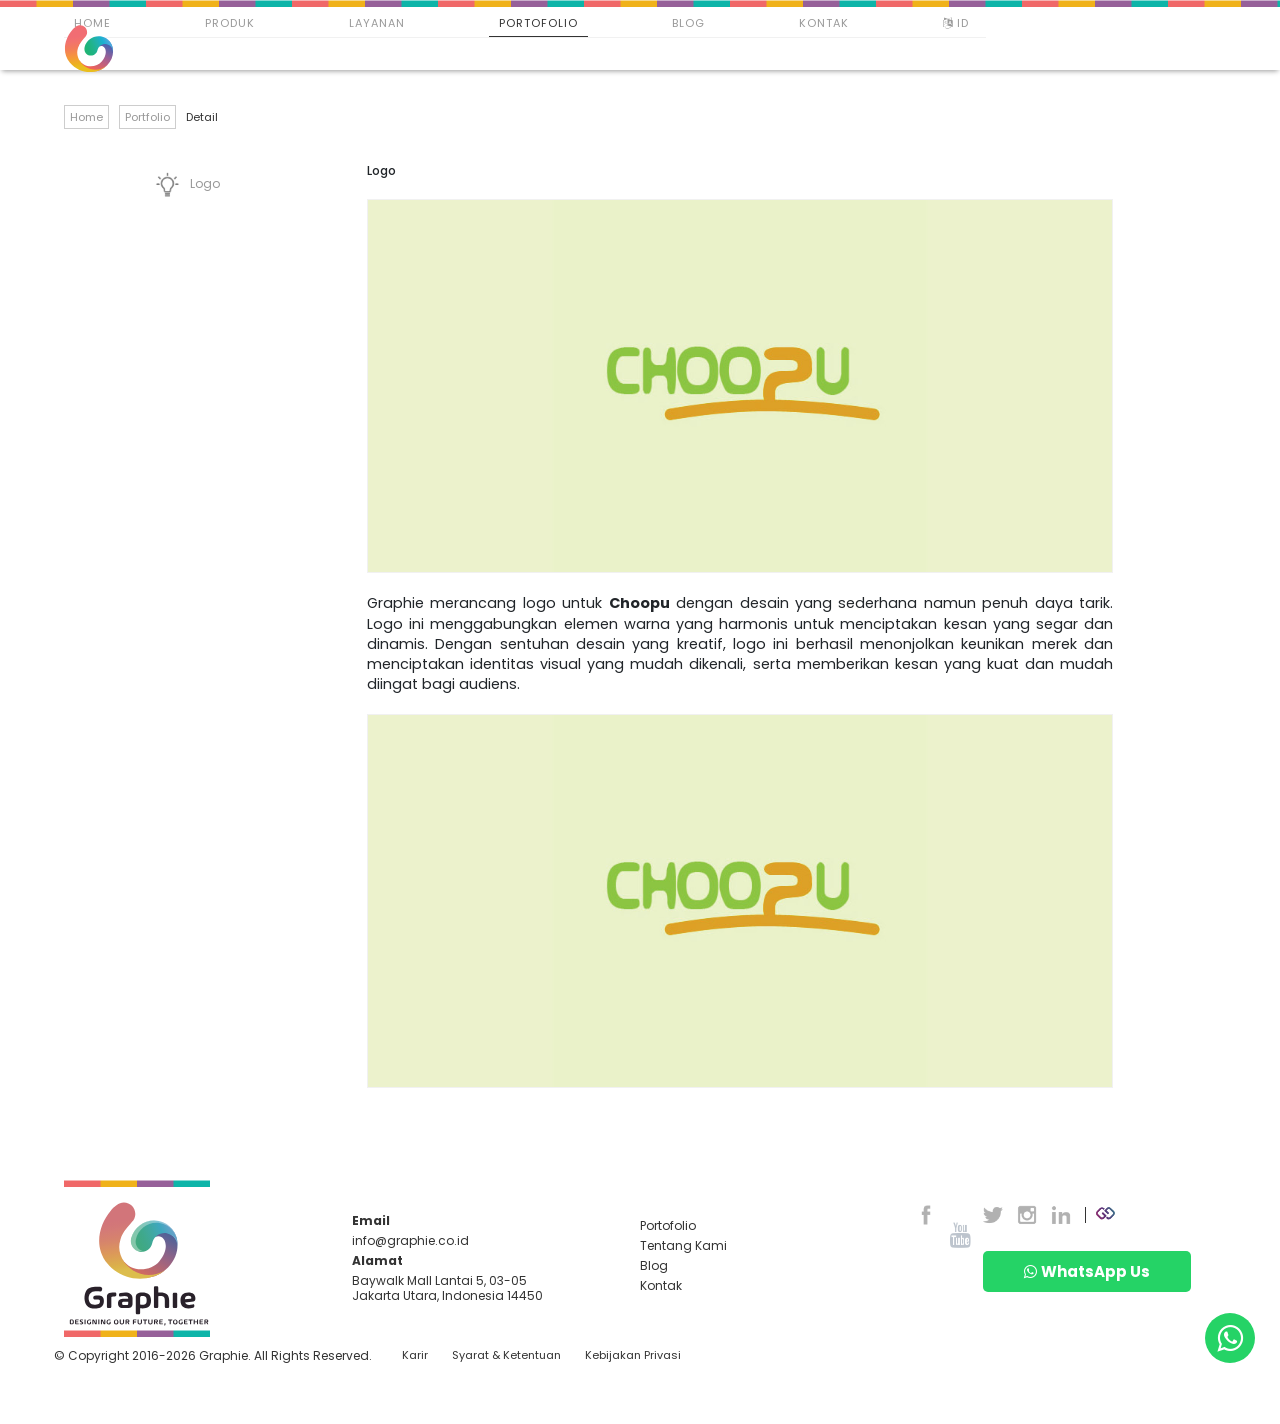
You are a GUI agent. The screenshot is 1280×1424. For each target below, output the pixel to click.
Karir (415, 1355)
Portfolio (147, 117)
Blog (688, 23)
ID (958, 23)
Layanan (377, 23)
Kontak (824, 23)
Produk (230, 23)
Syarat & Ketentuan (506, 1355)
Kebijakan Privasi (633, 1355)
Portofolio (538, 23)
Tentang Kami (683, 1245)
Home (92, 23)
